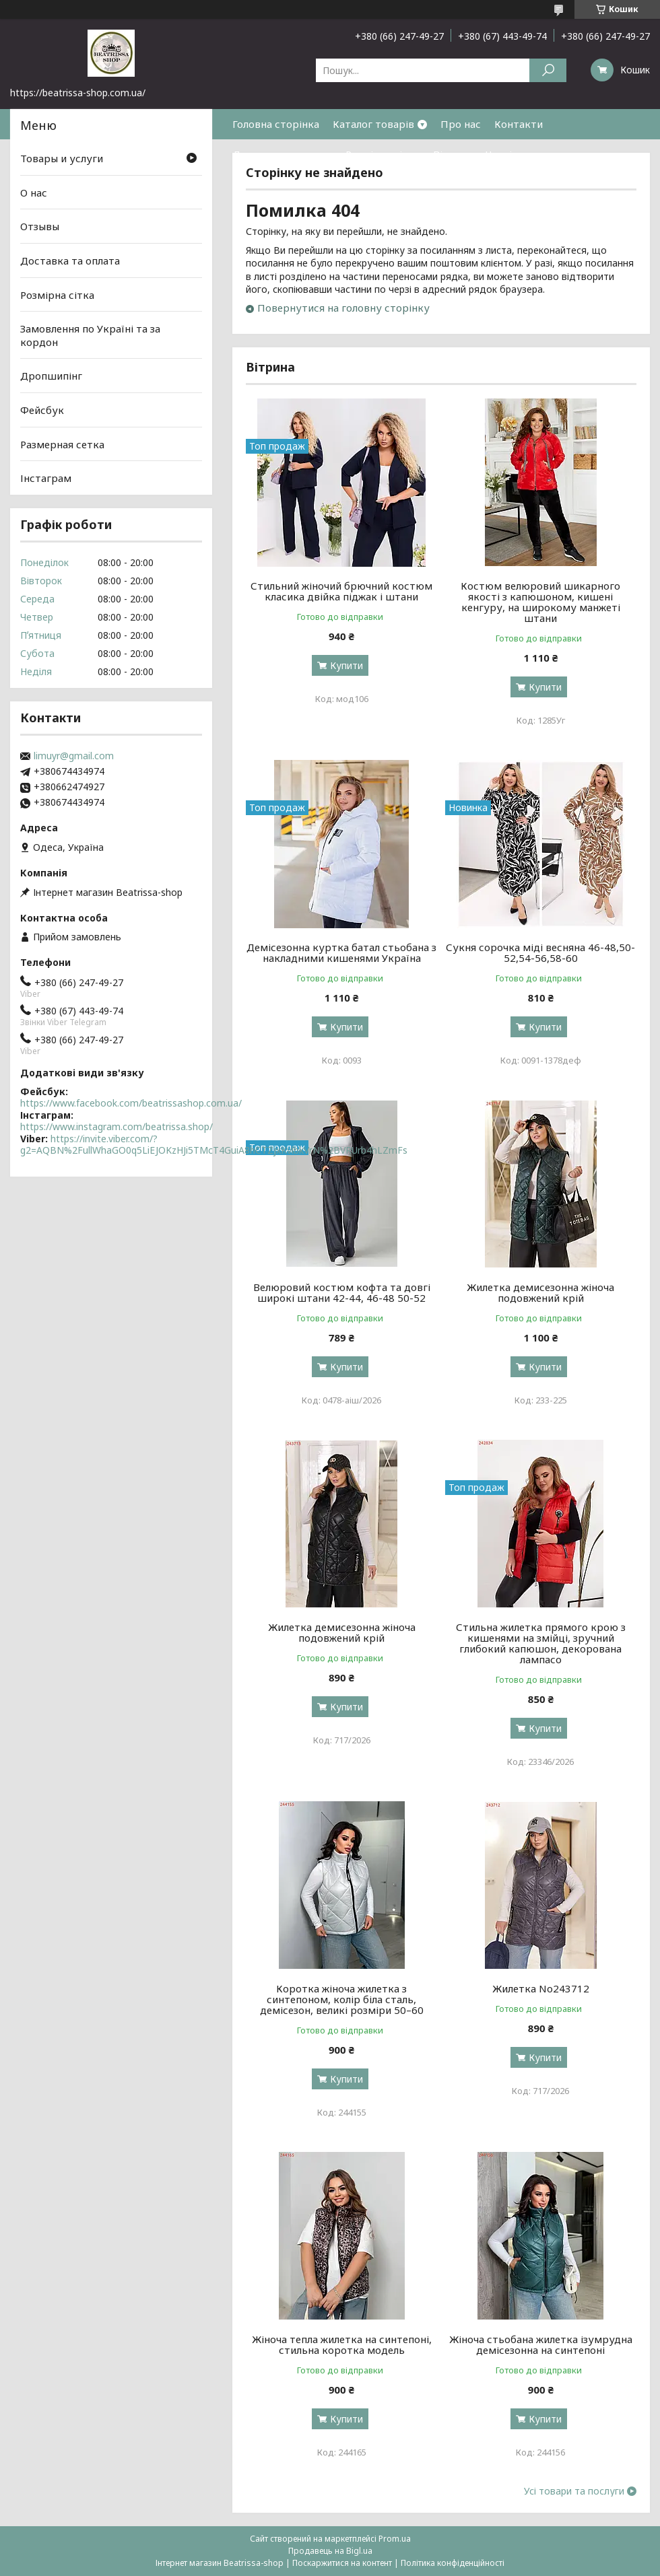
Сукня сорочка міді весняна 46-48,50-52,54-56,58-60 (540, 952)
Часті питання (521, 154)
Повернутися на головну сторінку (343, 307)
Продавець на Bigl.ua (330, 2550)
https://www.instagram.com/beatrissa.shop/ (116, 1126)
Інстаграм (45, 478)
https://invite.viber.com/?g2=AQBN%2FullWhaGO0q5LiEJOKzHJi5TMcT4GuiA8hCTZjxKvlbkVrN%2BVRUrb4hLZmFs (213, 1144)
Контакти (518, 124)
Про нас (460, 124)
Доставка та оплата (282, 154)
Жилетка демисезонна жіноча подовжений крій (540, 1292)
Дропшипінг (51, 375)
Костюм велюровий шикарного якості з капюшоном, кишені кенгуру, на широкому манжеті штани (540, 601)
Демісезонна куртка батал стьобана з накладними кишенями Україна (341, 952)
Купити (346, 665)
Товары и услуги (61, 158)
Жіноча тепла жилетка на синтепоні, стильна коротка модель (342, 2344)
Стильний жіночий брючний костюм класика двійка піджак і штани (341, 591)
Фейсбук (42, 410)
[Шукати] (547, 70)
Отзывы (39, 226)
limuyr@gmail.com (74, 756)
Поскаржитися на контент (342, 2563)
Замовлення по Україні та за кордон (90, 335)
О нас (33, 192)
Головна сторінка (275, 124)
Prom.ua (394, 2538)
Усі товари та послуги (574, 2491)
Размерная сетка (62, 444)
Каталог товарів (373, 124)
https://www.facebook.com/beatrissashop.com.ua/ (131, 1102)
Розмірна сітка (382, 154)
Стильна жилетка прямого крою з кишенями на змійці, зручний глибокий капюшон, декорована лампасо (541, 1643)
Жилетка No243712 (540, 1988)
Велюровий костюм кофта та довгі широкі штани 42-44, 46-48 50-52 (341, 1292)
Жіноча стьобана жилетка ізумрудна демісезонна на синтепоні (540, 2344)
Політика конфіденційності (452, 2563)
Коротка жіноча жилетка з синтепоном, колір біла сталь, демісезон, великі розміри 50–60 (342, 1999)
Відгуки (452, 154)
